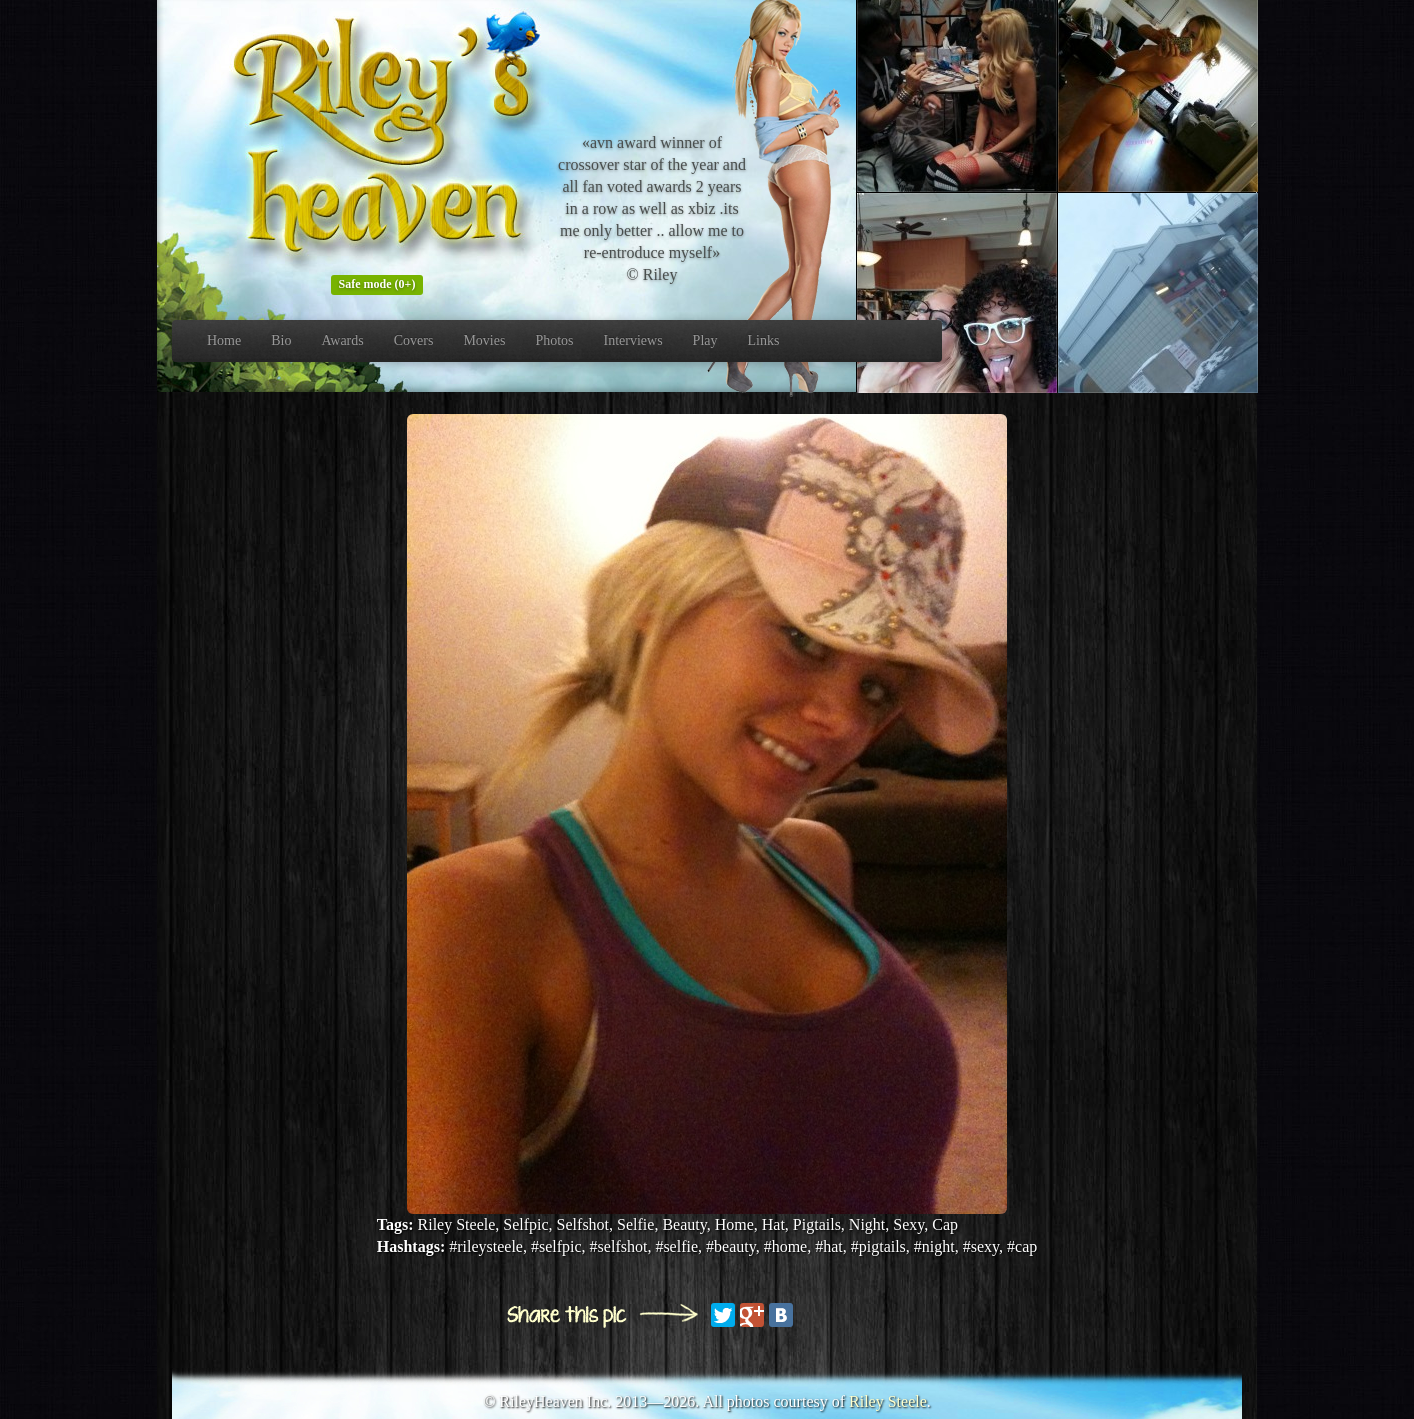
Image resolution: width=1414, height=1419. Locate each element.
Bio (281, 340)
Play (705, 340)
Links (764, 340)
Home (224, 340)
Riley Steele (888, 1401)
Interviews (633, 340)
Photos (554, 340)
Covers (414, 340)
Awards (342, 340)
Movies (484, 340)
